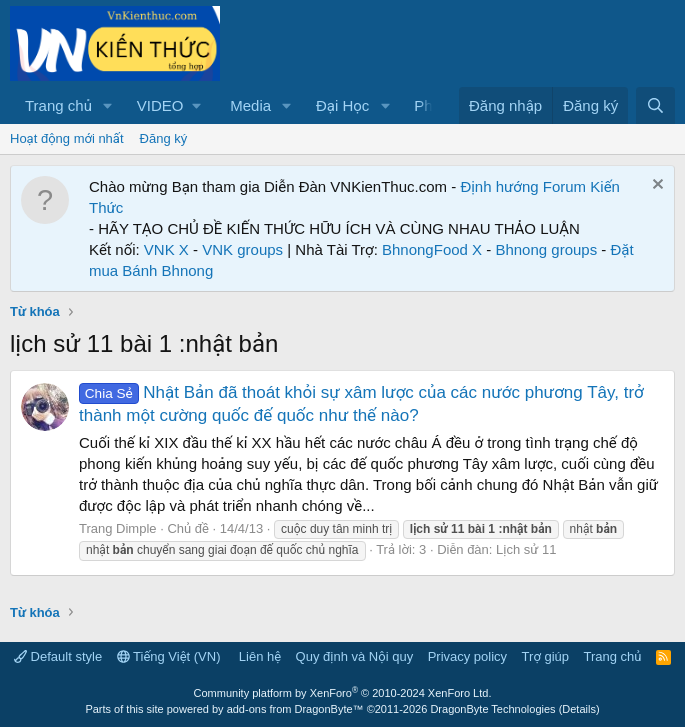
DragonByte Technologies (492, 709)
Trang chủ (58, 105)
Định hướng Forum (523, 186)
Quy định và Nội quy (355, 656)
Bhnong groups (546, 249)
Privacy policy (467, 656)
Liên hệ (260, 656)
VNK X (166, 249)
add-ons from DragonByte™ (295, 709)
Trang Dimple (118, 528)
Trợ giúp (545, 656)
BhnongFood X (432, 249)
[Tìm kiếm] (655, 105)
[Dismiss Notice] (655, 186)
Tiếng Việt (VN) (169, 656)
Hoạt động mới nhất (67, 138)
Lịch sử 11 (526, 549)
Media (250, 105)
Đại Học (342, 105)
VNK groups (242, 249)
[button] (108, 105)
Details (579, 709)
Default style (58, 656)
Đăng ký (164, 138)
